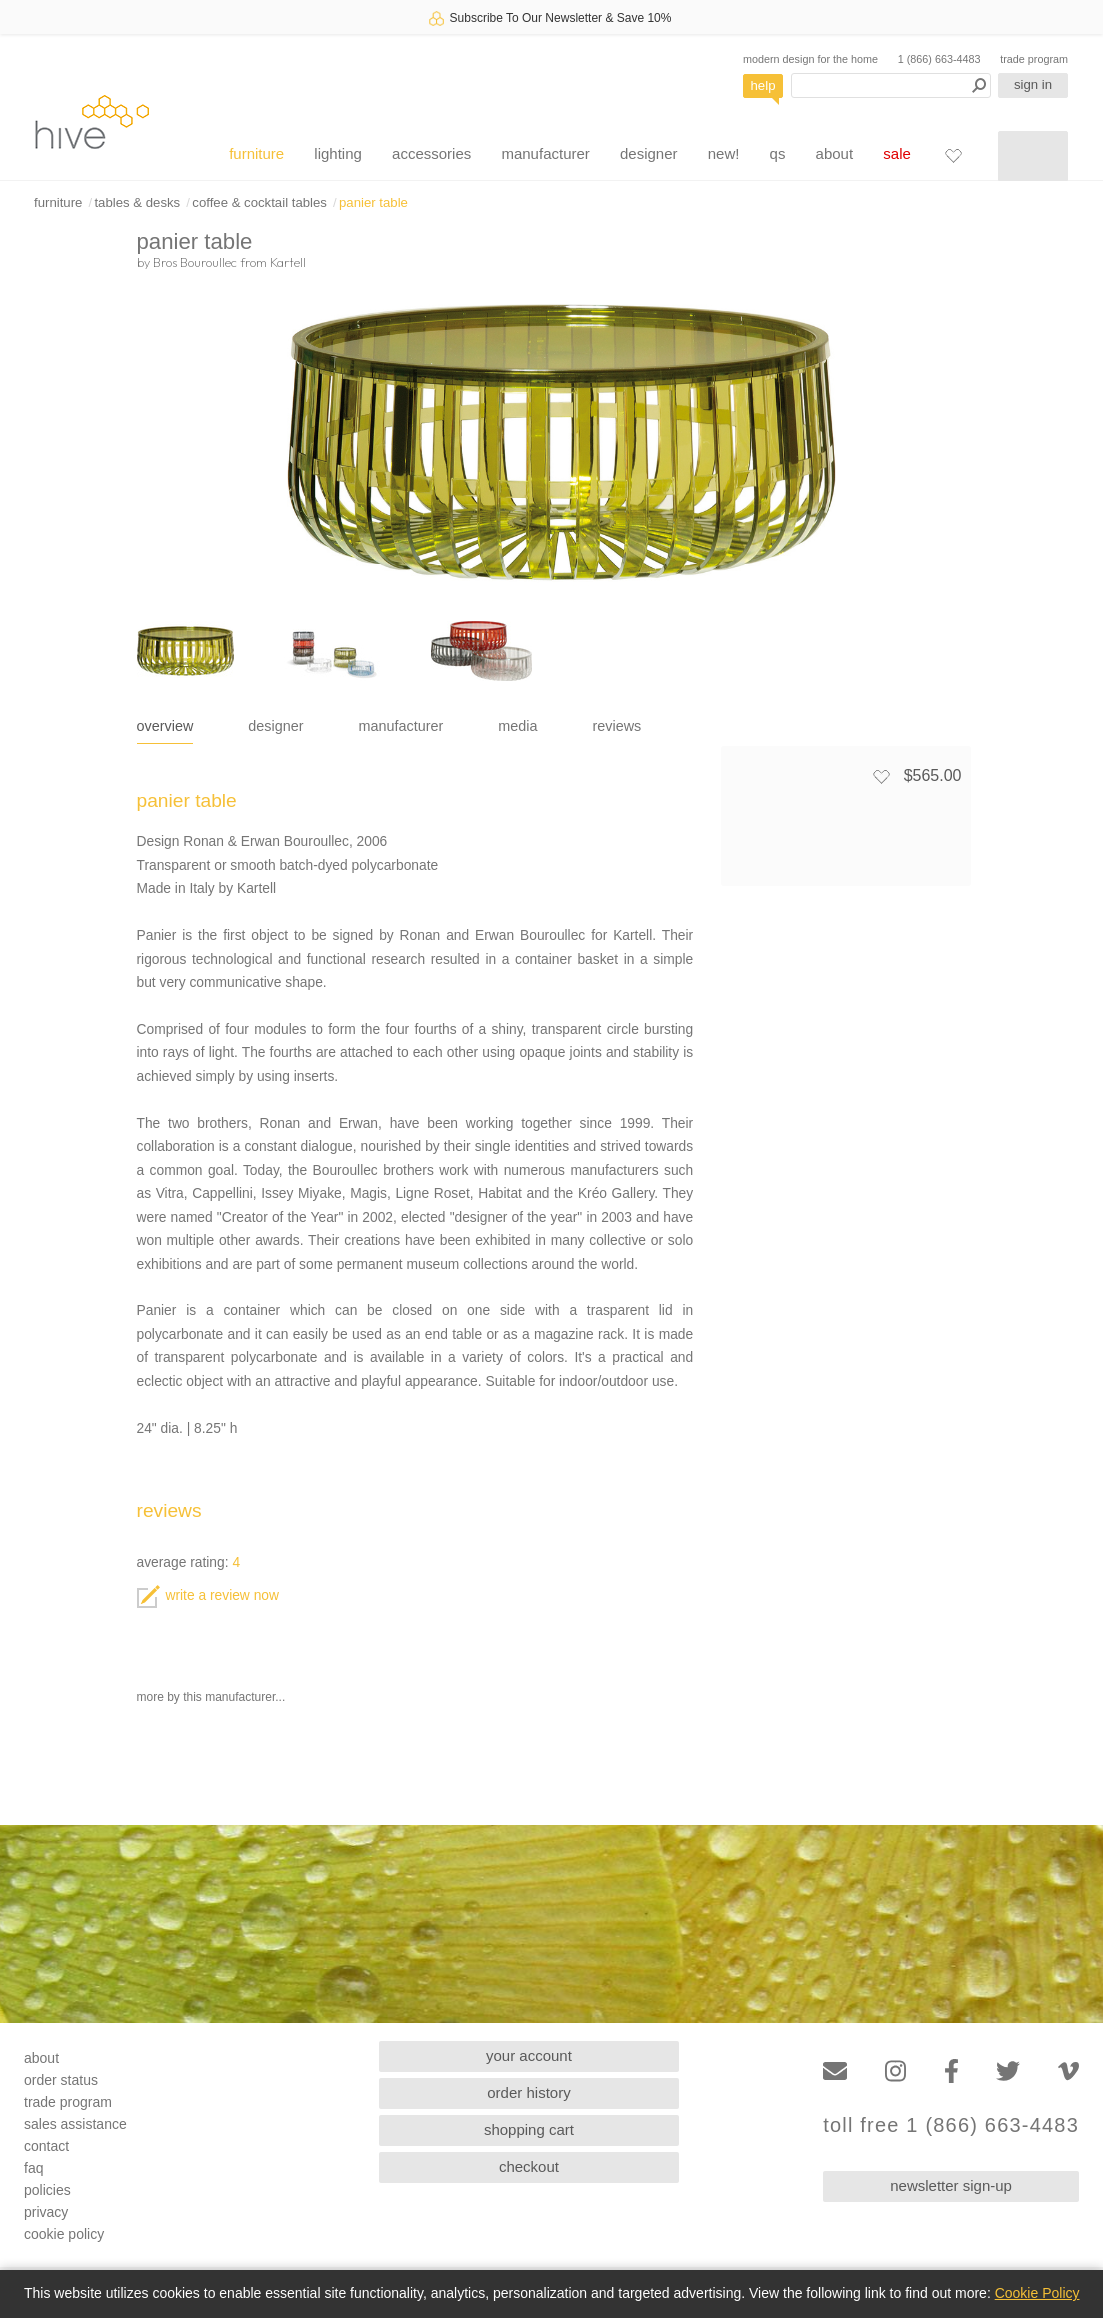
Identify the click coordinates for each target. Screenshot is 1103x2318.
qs (778, 153)
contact (46, 2146)
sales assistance (75, 2124)
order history (528, 2092)
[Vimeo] (1068, 2071)
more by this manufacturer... (211, 1697)
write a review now (208, 1595)
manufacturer (545, 153)
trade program (1034, 59)
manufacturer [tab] (401, 726)
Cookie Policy (1037, 2293)
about (835, 153)
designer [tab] (275, 726)
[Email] (835, 2071)
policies (47, 2190)
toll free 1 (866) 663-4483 (951, 2125)
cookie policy (64, 2234)
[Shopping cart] (1033, 156)
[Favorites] (953, 155)
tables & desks (137, 202)
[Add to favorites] (881, 776)
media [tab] (517, 726)
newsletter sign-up (951, 2185)
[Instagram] (895, 2071)
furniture (256, 153)
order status (61, 2080)
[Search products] (891, 85)
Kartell (288, 262)
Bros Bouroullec (195, 262)
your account (529, 2055)
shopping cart (529, 2129)
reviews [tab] (617, 726)
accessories (431, 153)
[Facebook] (951, 2071)
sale (897, 153)
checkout (529, 2166)
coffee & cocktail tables (259, 202)
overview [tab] (165, 726)
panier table (373, 202)
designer (649, 153)
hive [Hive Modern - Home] (92, 121)
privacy (46, 2212)
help (763, 85)
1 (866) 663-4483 (939, 59)
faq (33, 2168)
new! (724, 153)
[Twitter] (1008, 2071)
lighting (338, 153)
